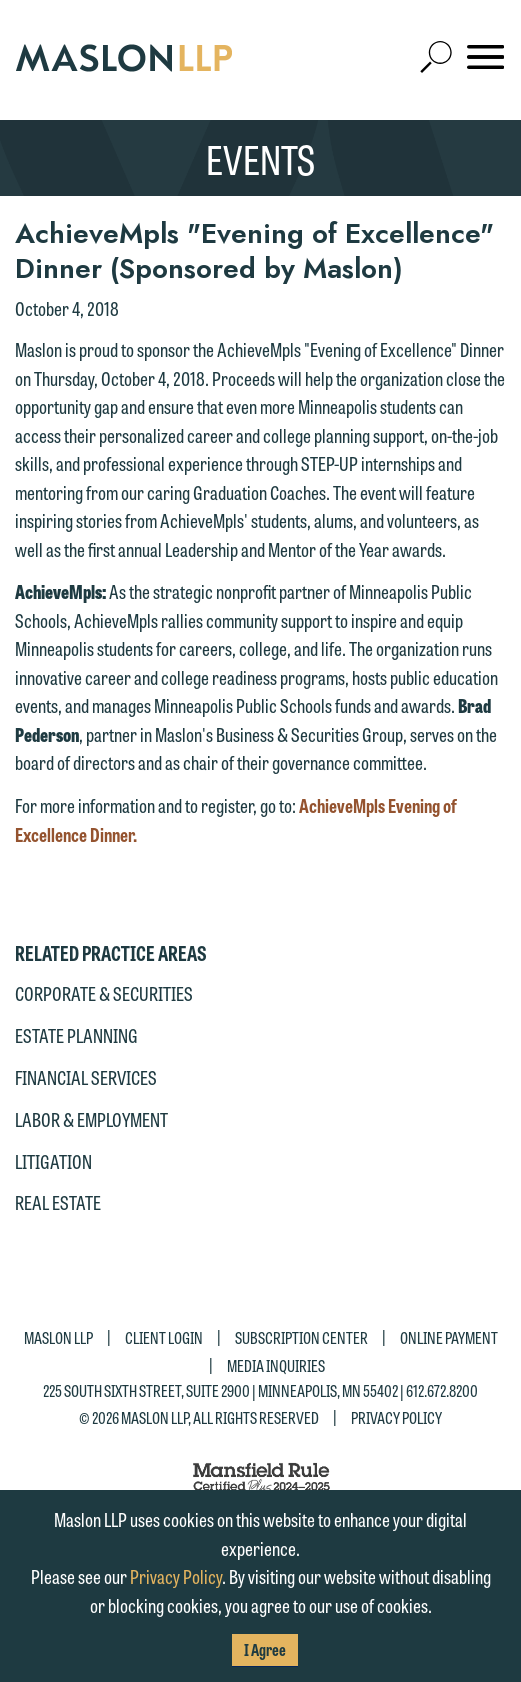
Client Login (164, 1337)
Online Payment (449, 1337)
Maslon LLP (58, 1337)
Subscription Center (301, 1337)
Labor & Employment (91, 1119)
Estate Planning (76, 1035)
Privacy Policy (396, 1417)
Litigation (53, 1161)
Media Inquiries (276, 1364)
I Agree (265, 1649)
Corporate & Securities (104, 993)
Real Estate (58, 1202)
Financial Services (86, 1077)
